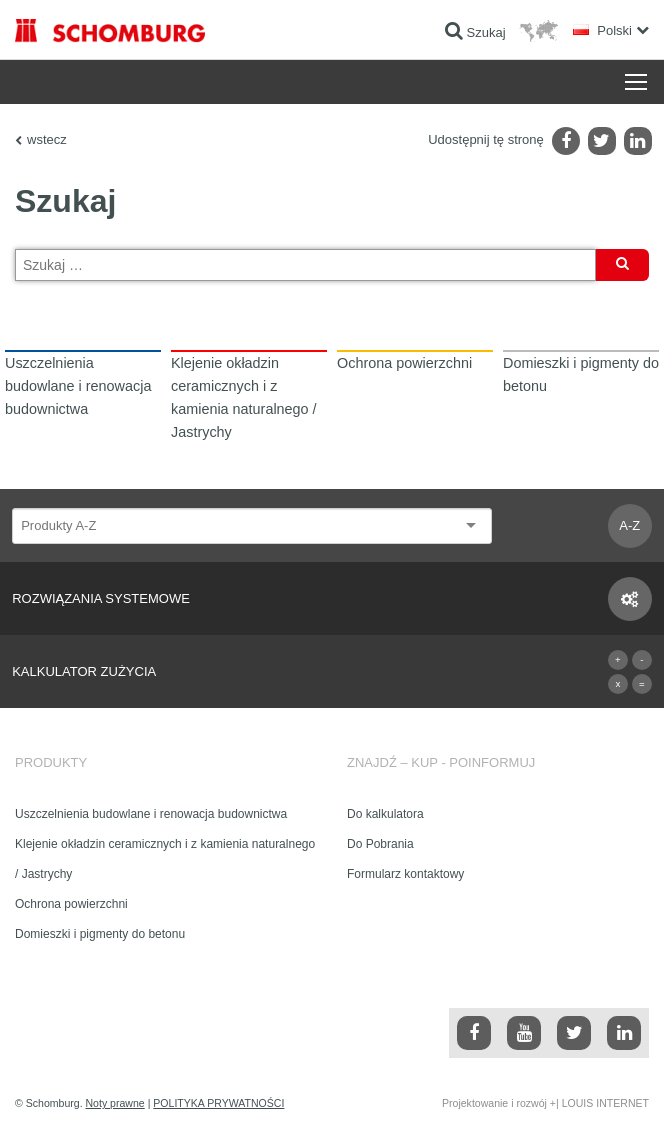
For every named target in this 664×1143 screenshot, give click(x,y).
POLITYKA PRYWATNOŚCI (218, 1103)
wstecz (47, 139)
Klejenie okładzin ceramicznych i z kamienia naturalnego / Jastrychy (165, 859)
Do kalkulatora (385, 814)
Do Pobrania (380, 844)
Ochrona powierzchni (71, 904)
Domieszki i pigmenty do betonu (100, 934)
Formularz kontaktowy (405, 874)
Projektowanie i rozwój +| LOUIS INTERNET (545, 1103)
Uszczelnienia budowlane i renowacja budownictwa (151, 814)
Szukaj (622, 268)
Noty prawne (115, 1103)
